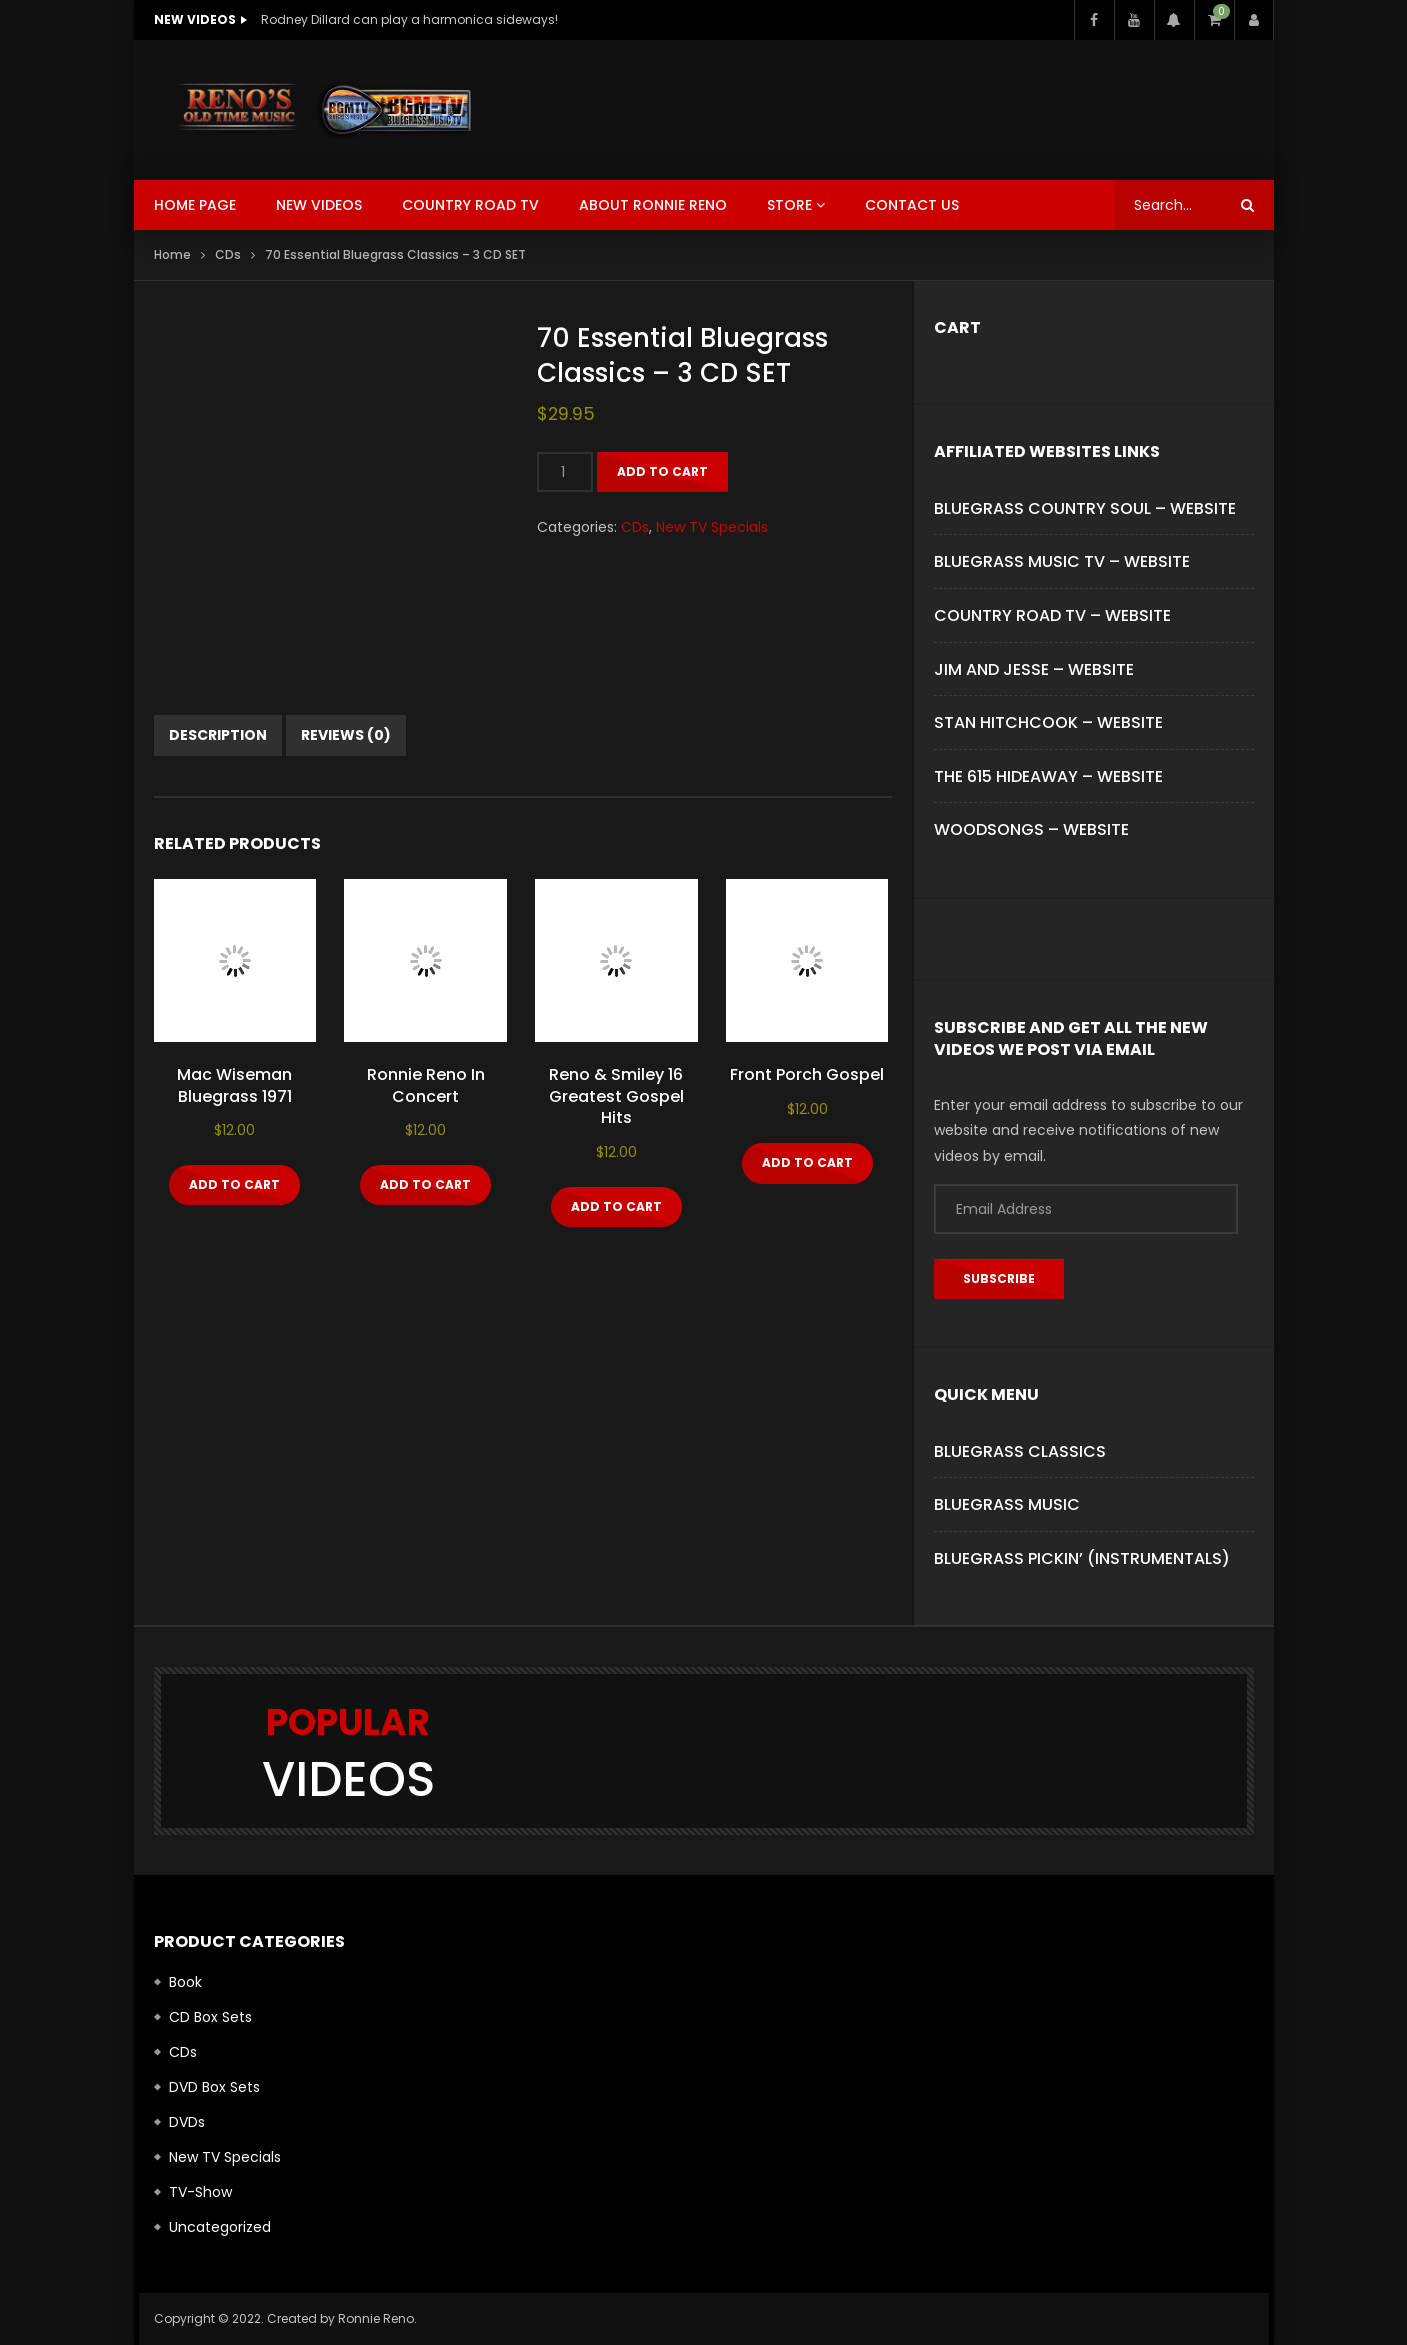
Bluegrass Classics (1020, 1451)
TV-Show (200, 2192)
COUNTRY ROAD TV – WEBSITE (1052, 615)
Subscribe (999, 1278)
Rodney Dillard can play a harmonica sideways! (409, 19)
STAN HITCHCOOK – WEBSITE (1048, 722)
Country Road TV (470, 205)
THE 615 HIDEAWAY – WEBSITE (1048, 776)
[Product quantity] (565, 472)
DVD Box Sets (214, 2087)
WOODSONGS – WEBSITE (1031, 829)
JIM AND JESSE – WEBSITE (1034, 669)
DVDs (187, 2122)
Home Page (195, 205)
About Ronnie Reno (653, 205)
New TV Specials (712, 527)
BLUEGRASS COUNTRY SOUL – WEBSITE (1085, 508)
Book (185, 1982)
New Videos (319, 205)
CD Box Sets (210, 2017)
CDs (228, 254)
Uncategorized (220, 2227)
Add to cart (662, 471)
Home (172, 254)
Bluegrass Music (1007, 1504)
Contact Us (912, 205)
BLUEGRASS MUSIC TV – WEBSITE (1062, 561)
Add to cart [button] (234, 1184)
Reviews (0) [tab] (346, 735)
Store (789, 205)
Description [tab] (218, 735)
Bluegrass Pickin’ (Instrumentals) (1082, 1558)
